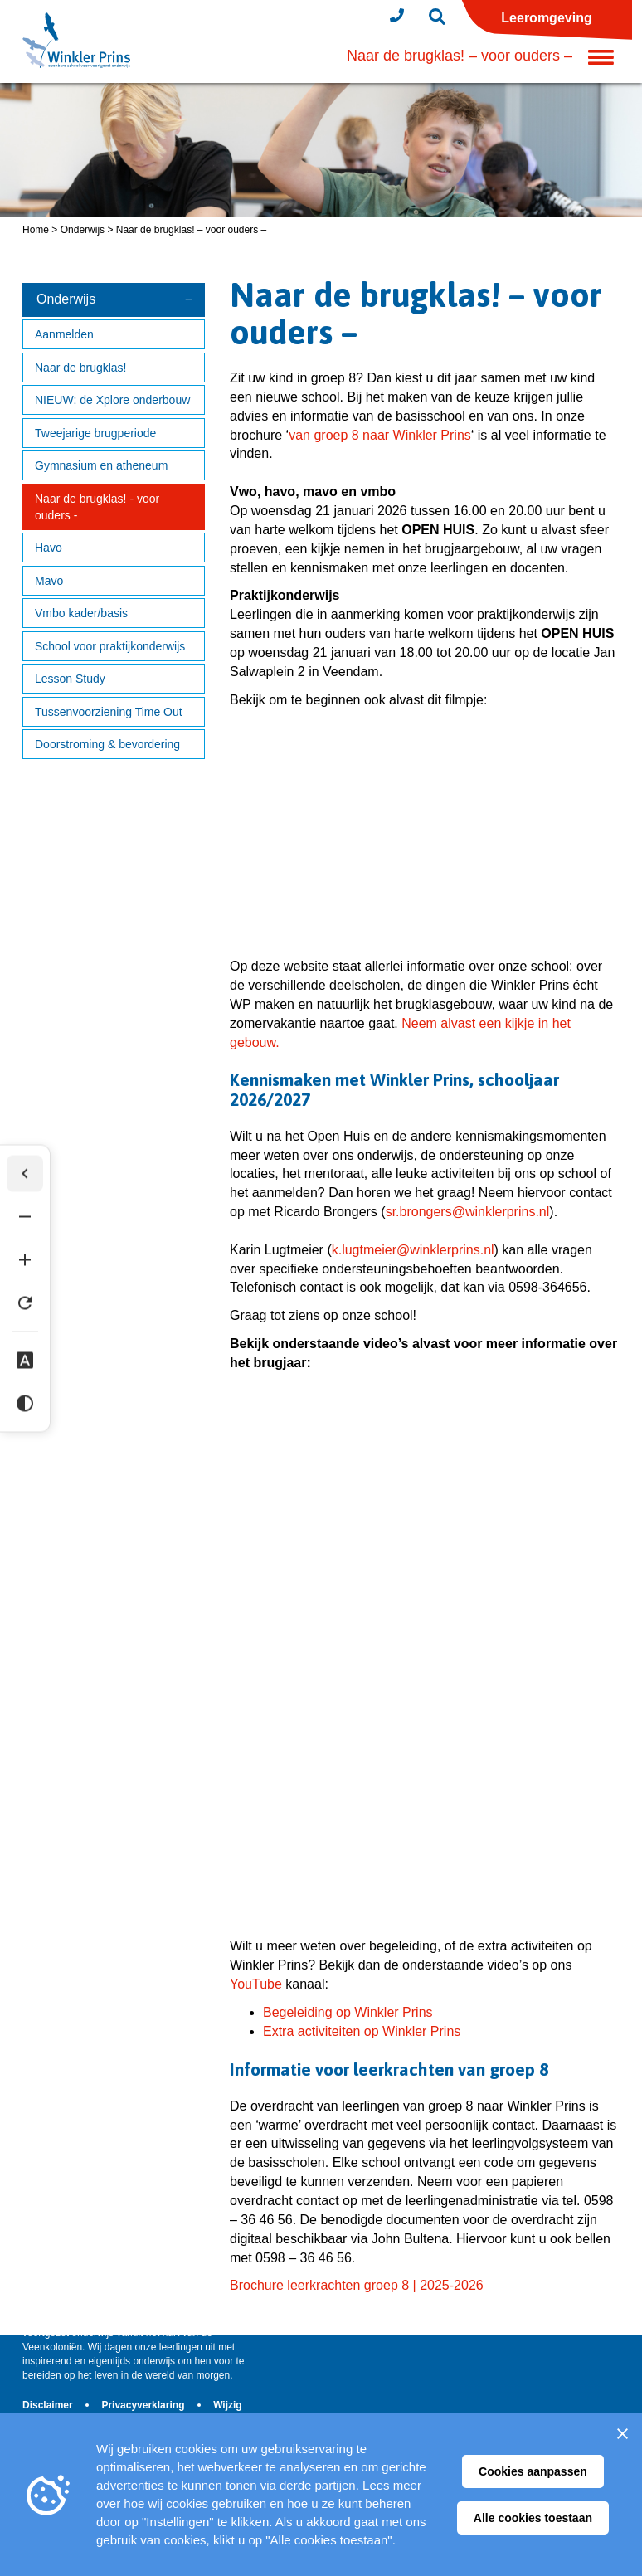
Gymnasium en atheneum (101, 465)
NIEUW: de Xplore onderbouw (112, 400)
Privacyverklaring (144, 2405)
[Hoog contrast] (30, 1405)
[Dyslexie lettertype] (30, 1362)
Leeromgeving (546, 18)
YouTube (256, 1984)
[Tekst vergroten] (30, 1262)
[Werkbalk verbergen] (30, 1175)
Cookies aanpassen (533, 2471)
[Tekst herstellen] (30, 1305)
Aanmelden (64, 334)
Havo (48, 547)
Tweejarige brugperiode (95, 433)
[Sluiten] (622, 2433)
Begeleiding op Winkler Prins (348, 2012)
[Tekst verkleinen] (30, 1218)
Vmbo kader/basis (81, 613)
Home (35, 230)
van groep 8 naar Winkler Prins (380, 435)
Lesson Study (70, 678)
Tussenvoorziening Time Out (108, 711)
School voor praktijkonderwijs (110, 646)
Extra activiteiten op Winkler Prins (361, 2031)
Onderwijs (83, 230)
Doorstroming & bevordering (107, 744)
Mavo (49, 580)
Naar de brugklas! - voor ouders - (97, 507)
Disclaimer (48, 2405)
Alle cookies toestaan (533, 2518)
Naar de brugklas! (81, 367)
